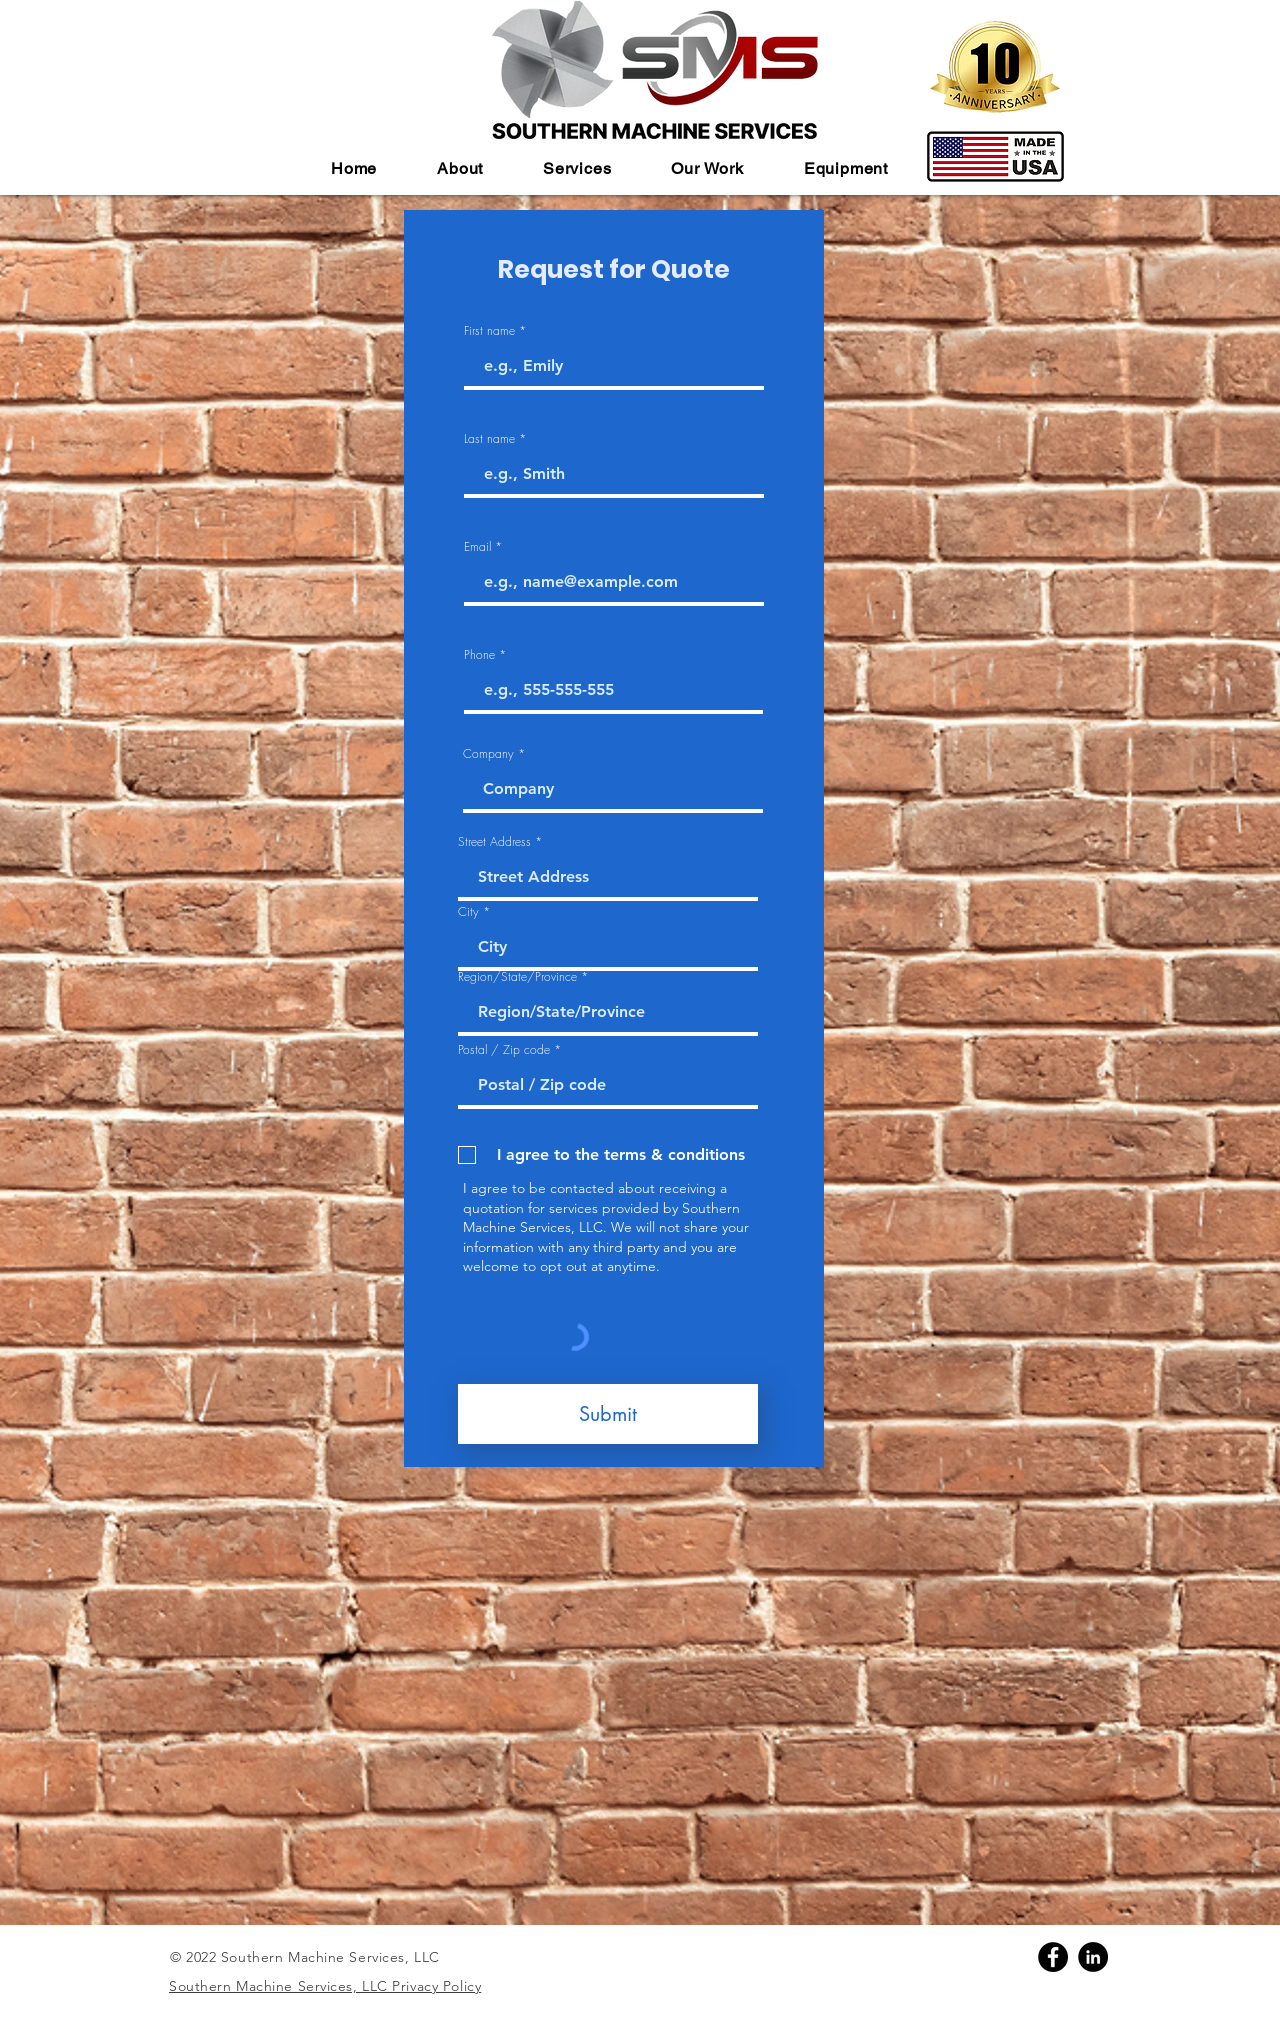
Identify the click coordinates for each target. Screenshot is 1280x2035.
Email (477, 547)
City (468, 912)
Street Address (494, 842)
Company (488, 754)
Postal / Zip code (504, 1050)
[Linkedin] (1093, 1957)
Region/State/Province (517, 977)
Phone (479, 655)
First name (489, 331)
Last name (489, 439)
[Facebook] (1053, 1957)
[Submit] (608, 1414)
